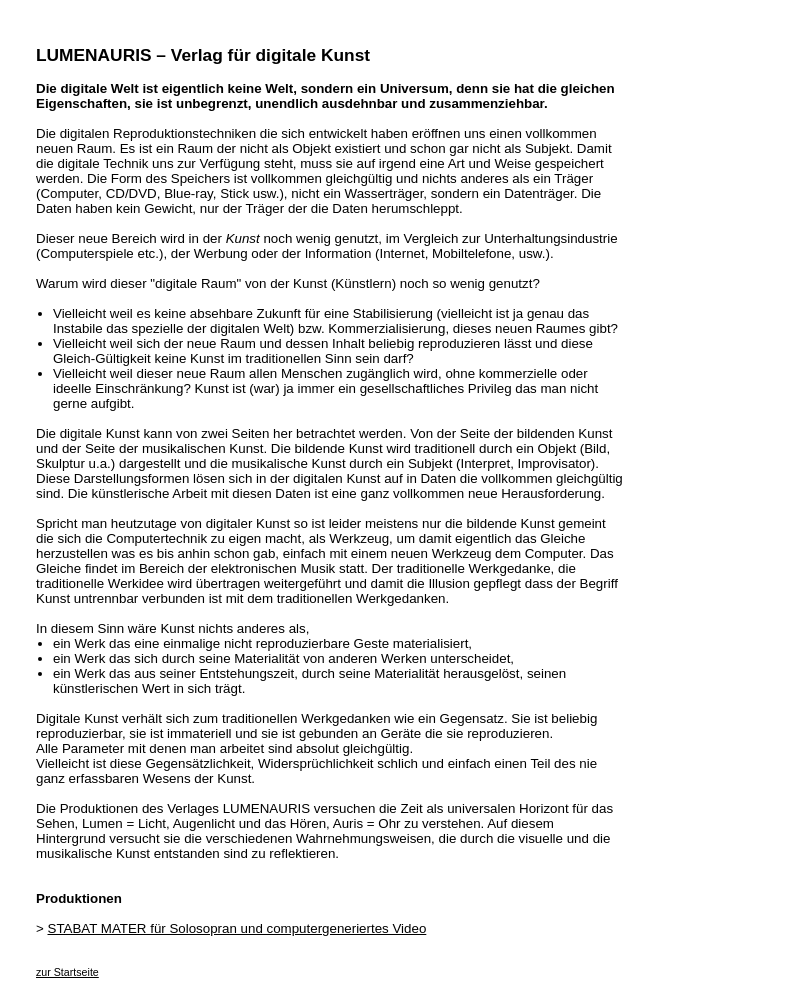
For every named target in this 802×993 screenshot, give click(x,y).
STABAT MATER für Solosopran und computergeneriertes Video (237, 928)
